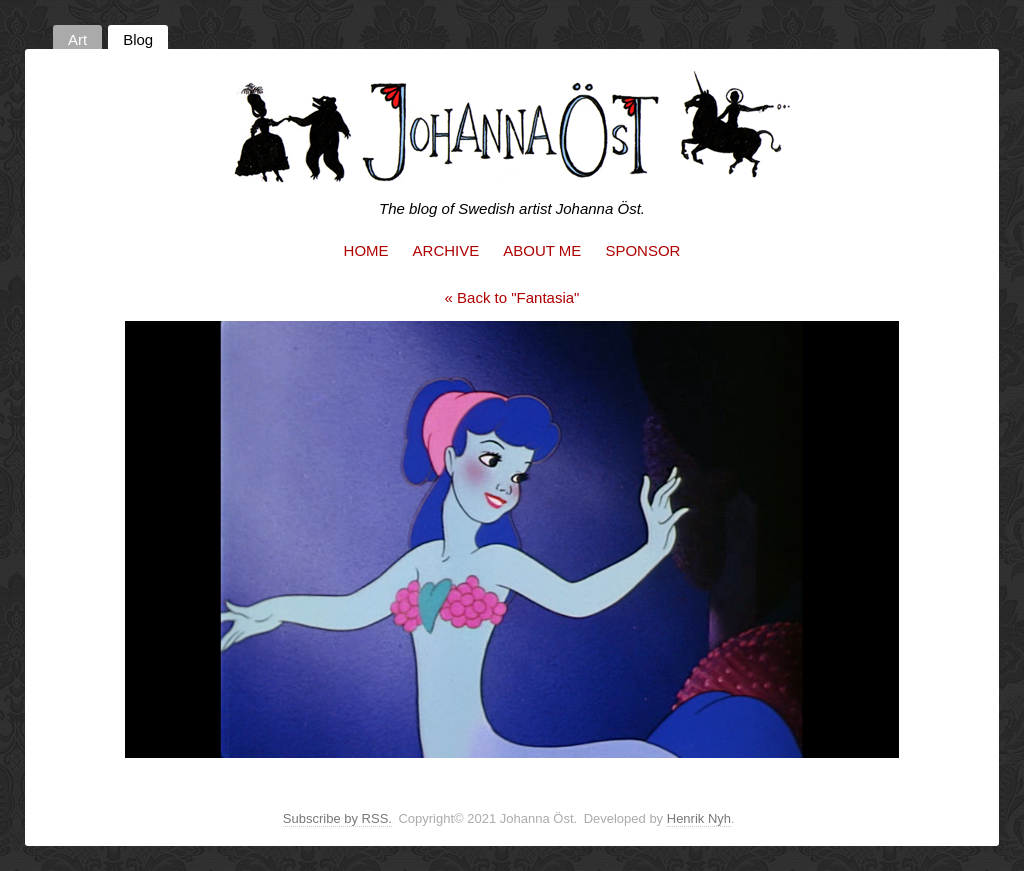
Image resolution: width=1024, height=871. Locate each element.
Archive (446, 250)
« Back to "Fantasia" (512, 297)
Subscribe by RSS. (337, 818)
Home (366, 250)
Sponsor (642, 250)
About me (542, 250)
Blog (138, 39)
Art (77, 39)
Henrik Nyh (699, 818)
